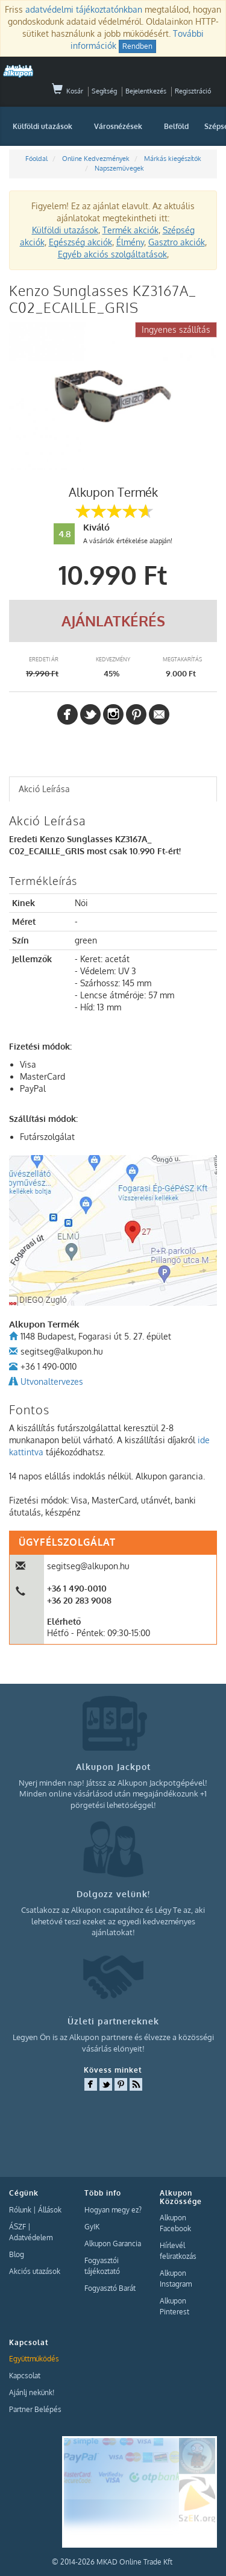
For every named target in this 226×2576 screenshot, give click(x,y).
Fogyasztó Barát (110, 2288)
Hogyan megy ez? (113, 2209)
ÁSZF (17, 2226)
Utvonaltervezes (51, 1381)
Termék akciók (130, 230)
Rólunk (20, 2209)
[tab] (113, 789)
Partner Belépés (35, 2409)
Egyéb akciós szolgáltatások (112, 254)
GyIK (91, 2226)
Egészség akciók (80, 242)
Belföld (176, 126)
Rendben (137, 46)
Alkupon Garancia (112, 2243)
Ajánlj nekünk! (31, 2392)
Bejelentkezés (145, 91)
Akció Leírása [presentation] (44, 789)
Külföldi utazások (42, 126)
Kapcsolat (24, 2375)
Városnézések (118, 126)
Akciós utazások (34, 2271)
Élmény (130, 242)
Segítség (104, 91)
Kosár (67, 91)
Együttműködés (34, 2358)
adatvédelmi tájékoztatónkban (83, 9)
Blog (16, 2254)
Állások (49, 2209)
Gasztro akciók (176, 242)
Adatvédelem (30, 2237)
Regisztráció (193, 91)
